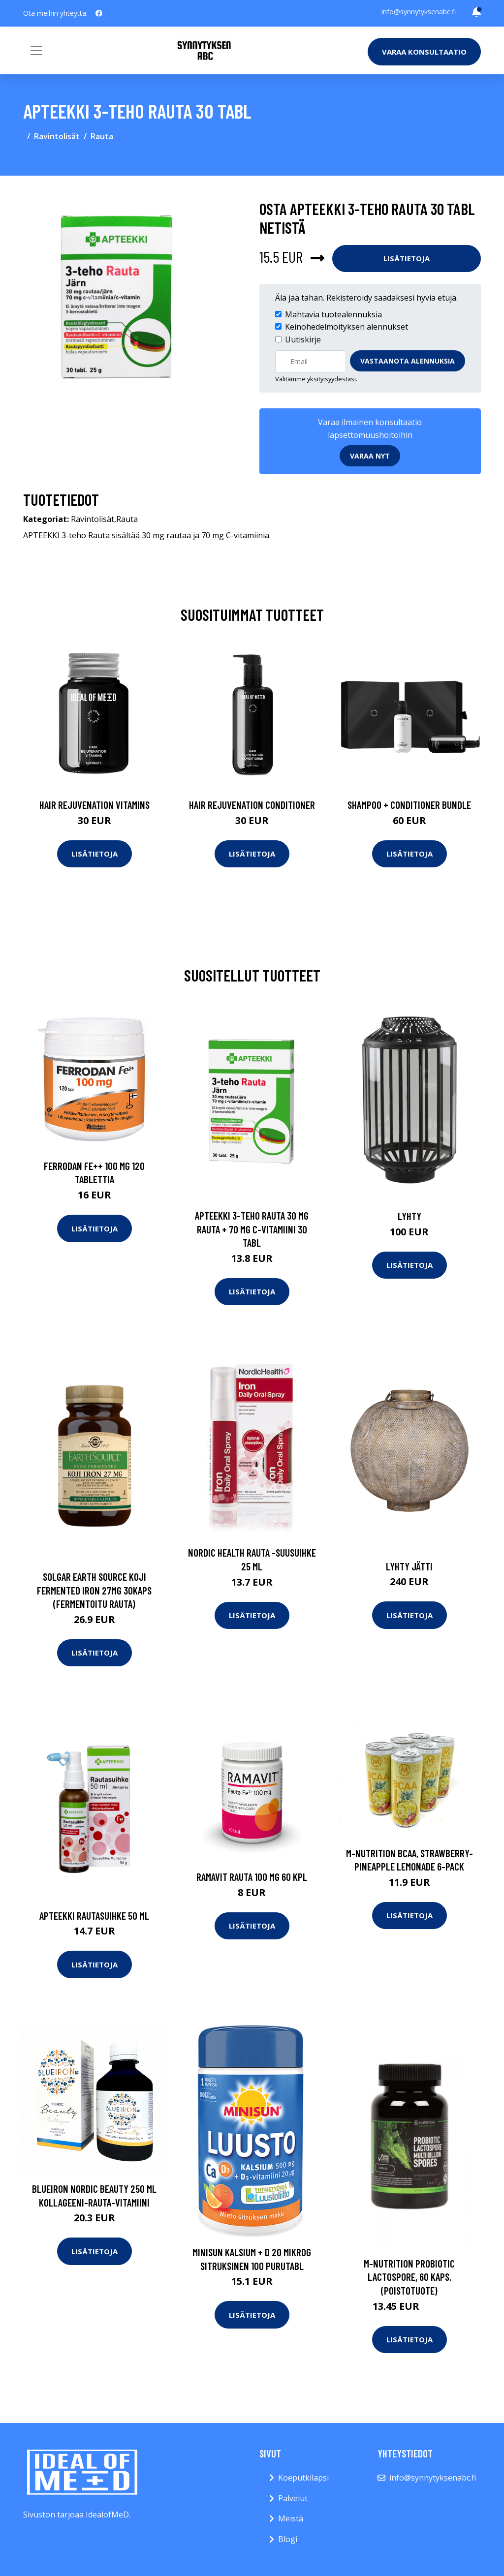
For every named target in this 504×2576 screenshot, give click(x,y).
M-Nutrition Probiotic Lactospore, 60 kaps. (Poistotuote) (409, 2277)
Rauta (102, 136)
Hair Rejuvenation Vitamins (94, 804)
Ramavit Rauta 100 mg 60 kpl (251, 1877)
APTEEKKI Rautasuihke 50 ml (94, 1915)
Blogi (287, 2539)
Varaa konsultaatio (424, 52)
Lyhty (409, 1216)
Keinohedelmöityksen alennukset (346, 326)
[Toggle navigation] (36, 50)
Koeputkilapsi (303, 2477)
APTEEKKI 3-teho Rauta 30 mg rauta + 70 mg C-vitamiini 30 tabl (252, 1229)
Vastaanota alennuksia (407, 361)
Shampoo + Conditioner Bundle (409, 804)
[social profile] (99, 13)
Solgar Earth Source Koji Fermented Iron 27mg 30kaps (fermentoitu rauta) (94, 1590)
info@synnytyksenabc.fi (418, 11)
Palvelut (293, 2498)
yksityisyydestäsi (331, 378)
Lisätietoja (406, 258)
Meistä (290, 2518)
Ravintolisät (57, 136)
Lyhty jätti (409, 1566)
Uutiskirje (303, 339)
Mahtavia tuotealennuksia (333, 314)
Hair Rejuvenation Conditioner (252, 804)
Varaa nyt (370, 455)
